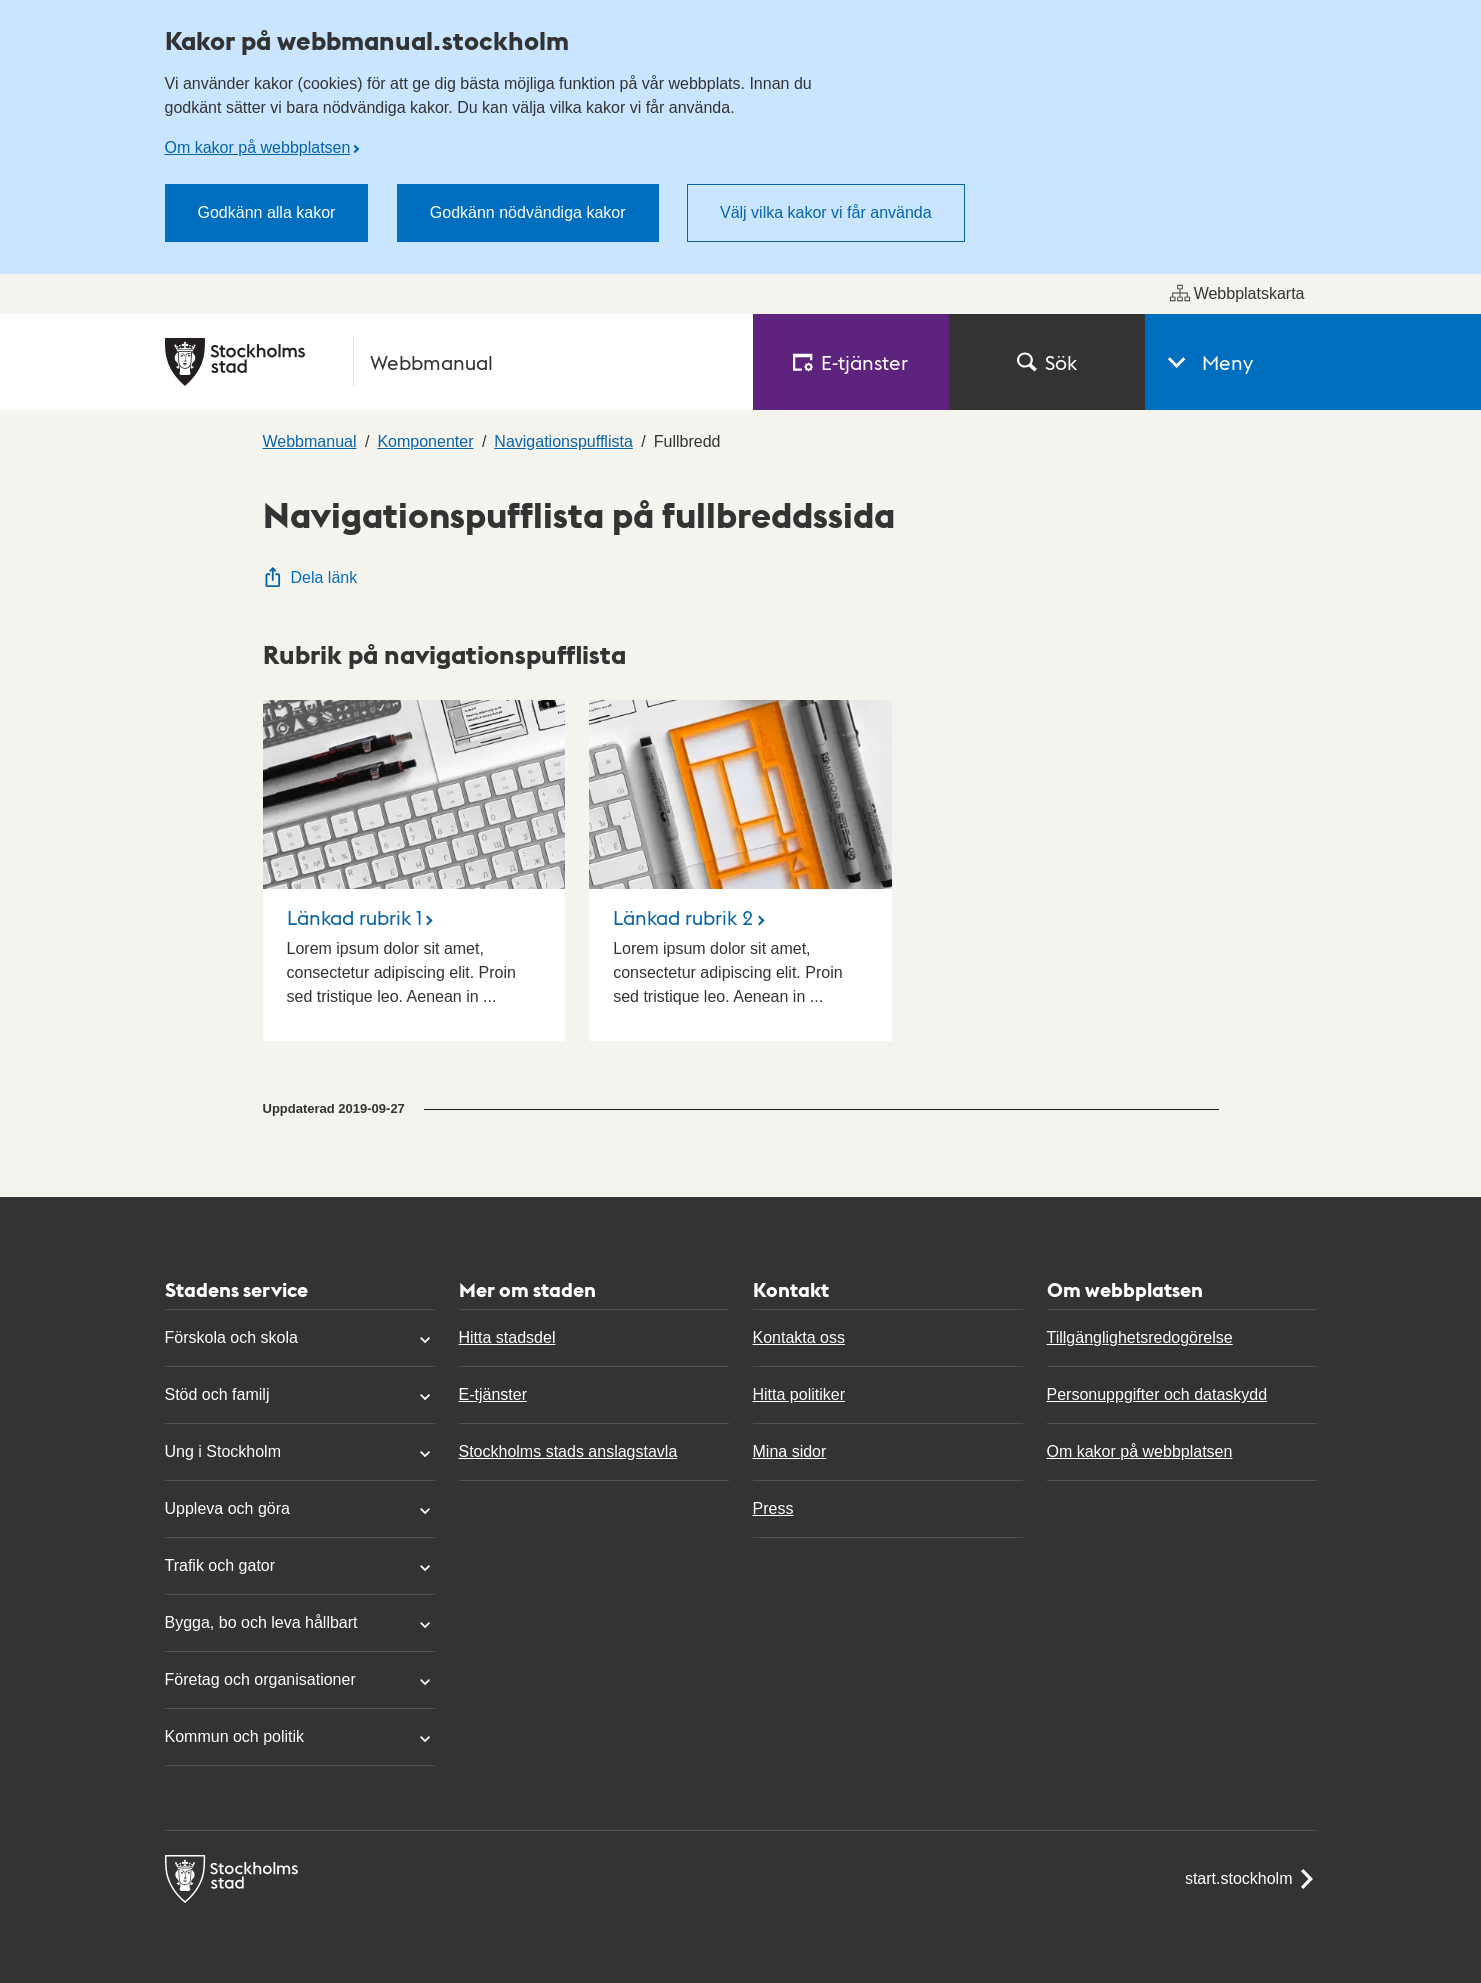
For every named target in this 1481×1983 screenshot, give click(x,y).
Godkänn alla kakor (267, 212)
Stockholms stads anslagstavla (568, 1451)
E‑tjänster (851, 362)
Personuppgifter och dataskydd (1157, 1394)
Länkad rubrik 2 (683, 917)
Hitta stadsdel (507, 1337)
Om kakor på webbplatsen (258, 147)
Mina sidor (790, 1451)
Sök (1047, 362)
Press (773, 1508)
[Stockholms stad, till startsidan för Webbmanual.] (447, 362)
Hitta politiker (799, 1394)
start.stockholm (1251, 1879)
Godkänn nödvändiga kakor (528, 212)
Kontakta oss (799, 1337)
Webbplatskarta (1237, 293)
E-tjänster (493, 1394)
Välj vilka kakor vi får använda (826, 212)
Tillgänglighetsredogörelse (1140, 1337)
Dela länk (310, 577)
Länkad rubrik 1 (354, 917)
